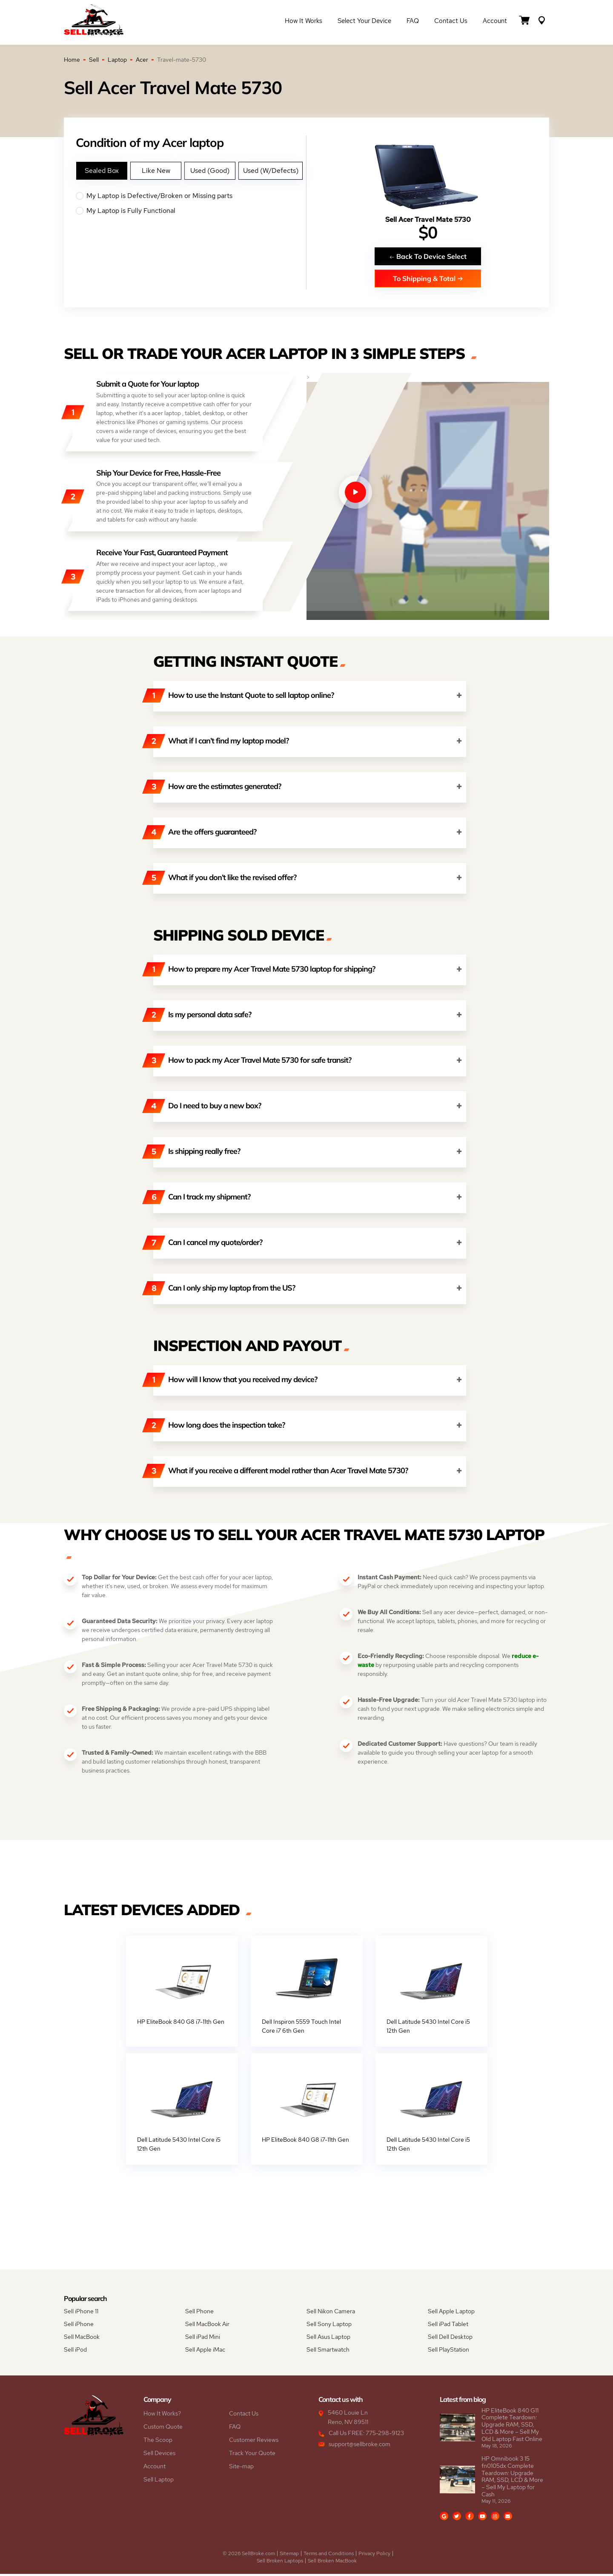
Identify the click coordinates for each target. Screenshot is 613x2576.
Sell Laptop (158, 2481)
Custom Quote (163, 2429)
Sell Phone (199, 2313)
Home (72, 59)
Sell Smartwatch (327, 2351)
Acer (142, 59)
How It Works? (162, 2415)
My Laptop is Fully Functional (191, 211)
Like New (156, 170)
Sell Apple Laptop (451, 2313)
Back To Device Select (428, 256)
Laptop (117, 59)
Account (495, 22)
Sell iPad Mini (202, 2339)
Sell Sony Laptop (329, 2326)
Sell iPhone (79, 2326)
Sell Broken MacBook (332, 2562)
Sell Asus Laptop (328, 2339)
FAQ (413, 22)
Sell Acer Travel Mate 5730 (428, 219)
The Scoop (157, 2442)
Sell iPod (75, 2351)
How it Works (303, 22)
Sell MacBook (82, 2339)
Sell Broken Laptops (280, 2562)
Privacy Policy (374, 2555)
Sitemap (289, 2555)
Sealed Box (102, 170)
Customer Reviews (253, 2442)
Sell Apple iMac (205, 2351)
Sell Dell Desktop (450, 2339)
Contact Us (450, 22)
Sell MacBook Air (207, 2326)
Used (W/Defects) (270, 170)
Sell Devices (159, 2455)
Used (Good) (209, 170)
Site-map (241, 2468)
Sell (94, 59)
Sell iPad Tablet (448, 2326)
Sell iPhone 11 (81, 2313)
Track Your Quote (252, 2455)
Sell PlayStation (448, 2351)
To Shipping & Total (428, 278)
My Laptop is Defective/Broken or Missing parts (191, 196)
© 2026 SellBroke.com (249, 2555)
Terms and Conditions (329, 2555)
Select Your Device (364, 22)
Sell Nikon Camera (330, 2313)
